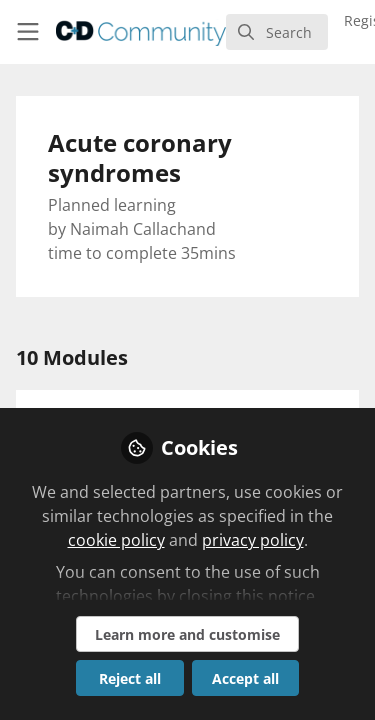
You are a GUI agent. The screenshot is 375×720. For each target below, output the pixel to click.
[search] (277, 32)
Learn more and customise (187, 634)
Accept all (245, 678)
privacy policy (253, 540)
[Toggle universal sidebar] (28, 32)
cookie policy (116, 540)
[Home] (141, 32)
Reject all (130, 678)
